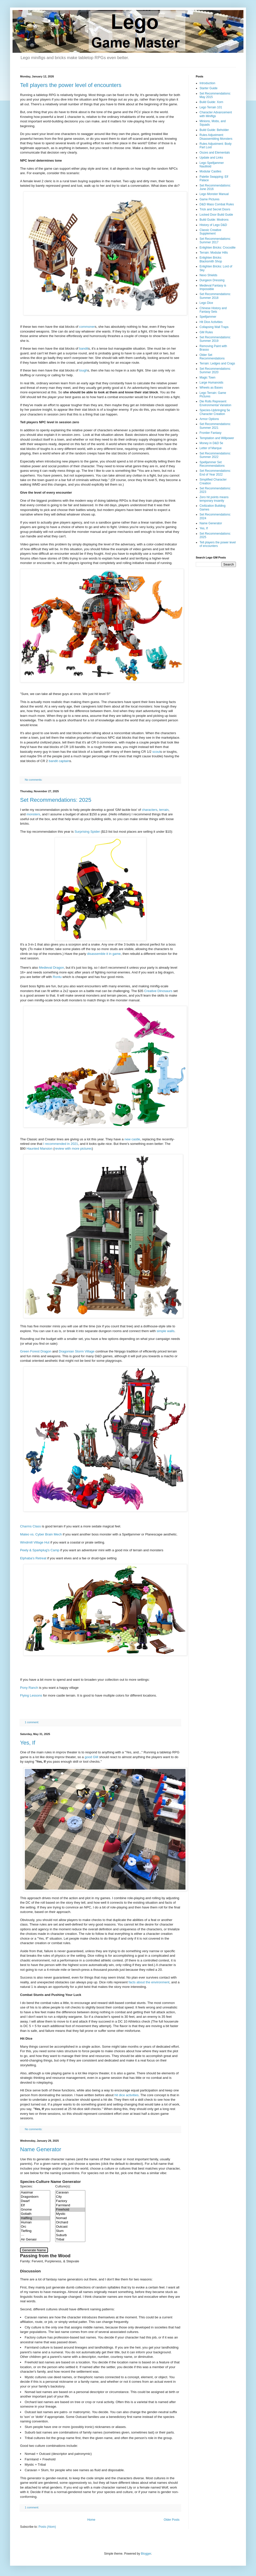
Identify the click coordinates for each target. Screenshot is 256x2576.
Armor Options (209, 419)
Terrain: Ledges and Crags (217, 363)
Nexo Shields (208, 275)
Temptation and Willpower (217, 438)
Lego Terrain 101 (211, 107)
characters (149, 810)
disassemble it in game (104, 954)
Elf (35, 2205)
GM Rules (206, 332)
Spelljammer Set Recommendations (212, 463)
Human (35, 2222)
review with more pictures (73, 1148)
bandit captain (59, 761)
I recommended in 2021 (60, 1144)
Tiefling (35, 2231)
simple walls (165, 1331)
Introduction (207, 83)
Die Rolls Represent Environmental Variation (215, 403)
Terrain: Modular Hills (214, 252)
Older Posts (171, 2519)
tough (83, 370)
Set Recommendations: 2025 (55, 800)
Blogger (146, 2553)
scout (156, 752)
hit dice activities (126, 2095)
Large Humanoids (211, 382)
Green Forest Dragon (35, 1351)
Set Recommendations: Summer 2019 (215, 339)
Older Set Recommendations (212, 356)
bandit (83, 348)
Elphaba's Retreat (33, 1558)
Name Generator (40, 2149)
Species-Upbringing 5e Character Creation (215, 411)
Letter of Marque (211, 448)
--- (35, 2235)
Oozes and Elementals (215, 152)
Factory (70, 2201)
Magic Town (207, 377)
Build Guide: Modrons (214, 219)
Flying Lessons (31, 1695)
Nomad (70, 2218)
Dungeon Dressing (212, 280)
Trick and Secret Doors (215, 209)
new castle (132, 1139)
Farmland (70, 2205)
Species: (26, 2186)
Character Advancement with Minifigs (216, 114)
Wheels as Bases (211, 387)
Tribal (70, 2239)
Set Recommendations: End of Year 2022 (215, 472)
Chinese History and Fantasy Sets (213, 309)
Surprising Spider (87, 831)
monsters (33, 814)
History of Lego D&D (213, 225)
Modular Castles (210, 171)
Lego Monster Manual (214, 194)
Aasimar (35, 2192)
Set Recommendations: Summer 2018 (215, 295)
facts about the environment (149, 1982)
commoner (87, 327)
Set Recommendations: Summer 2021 (215, 425)
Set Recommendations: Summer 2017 (215, 240)
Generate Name (34, 2250)
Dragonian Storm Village (77, 1351)
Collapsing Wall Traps (214, 327)
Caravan (70, 2192)
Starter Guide (208, 88)
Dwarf (35, 2201)
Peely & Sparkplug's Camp (39, 1550)
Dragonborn (35, 2197)
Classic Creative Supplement (210, 231)
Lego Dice (206, 303)
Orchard (70, 2222)
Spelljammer (208, 316)
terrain (163, 810)
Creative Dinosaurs (158, 991)
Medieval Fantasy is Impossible (213, 287)
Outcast (70, 2227)
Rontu (57, 977)
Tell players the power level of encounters (70, 85)
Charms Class (30, 1526)
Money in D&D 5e (211, 443)
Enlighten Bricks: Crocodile (217, 247)
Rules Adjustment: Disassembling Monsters (216, 136)
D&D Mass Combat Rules (217, 204)
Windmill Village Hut (34, 1542)
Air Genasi (35, 2239)
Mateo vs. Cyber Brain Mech (41, 1534)
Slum (70, 2231)
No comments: (34, 779)
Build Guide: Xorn (211, 102)
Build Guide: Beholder (214, 130)
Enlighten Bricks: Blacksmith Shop (211, 259)
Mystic (70, 2214)
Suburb (70, 2235)
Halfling (35, 2218)
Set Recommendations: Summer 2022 (215, 455)
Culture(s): (63, 2186)
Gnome (35, 2210)
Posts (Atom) (47, 2526)
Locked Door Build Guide (216, 214)
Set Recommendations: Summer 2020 (215, 370)
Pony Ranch (29, 1688)
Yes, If (27, 1743)
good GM (91, 1757)
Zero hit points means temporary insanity (214, 498)
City (70, 2197)
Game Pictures (209, 199)
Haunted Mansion (39, 1148)
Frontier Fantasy (210, 433)
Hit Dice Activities (211, 322)
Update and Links (211, 157)
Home (91, 2519)
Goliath (35, 2214)
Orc (35, 2227)
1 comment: (32, 1722)
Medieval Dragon (51, 967)
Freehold (70, 2210)
